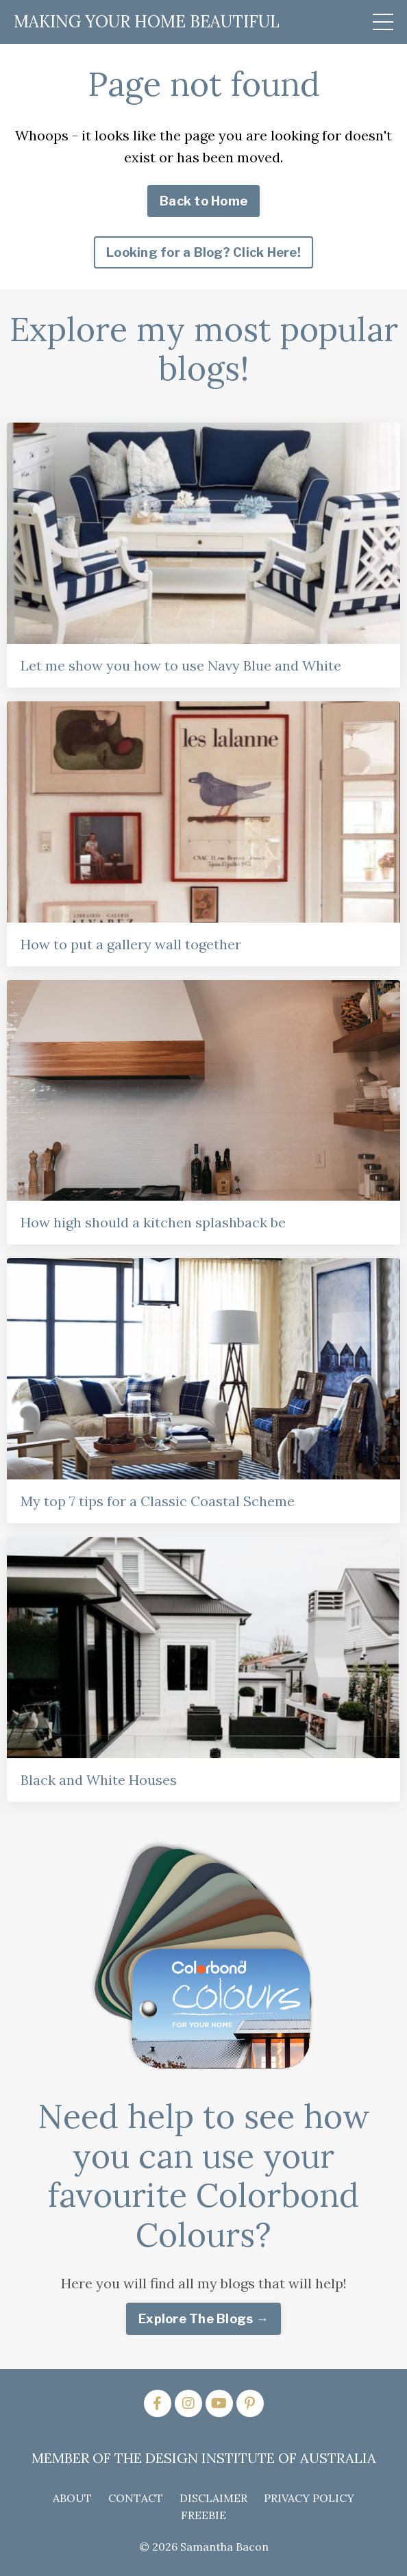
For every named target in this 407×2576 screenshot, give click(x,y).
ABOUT (72, 2498)
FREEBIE (203, 2515)
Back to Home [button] (203, 201)
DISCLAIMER (213, 2498)
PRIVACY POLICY (309, 2498)
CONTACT (135, 2498)
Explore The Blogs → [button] (203, 2319)
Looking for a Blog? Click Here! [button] (203, 252)
